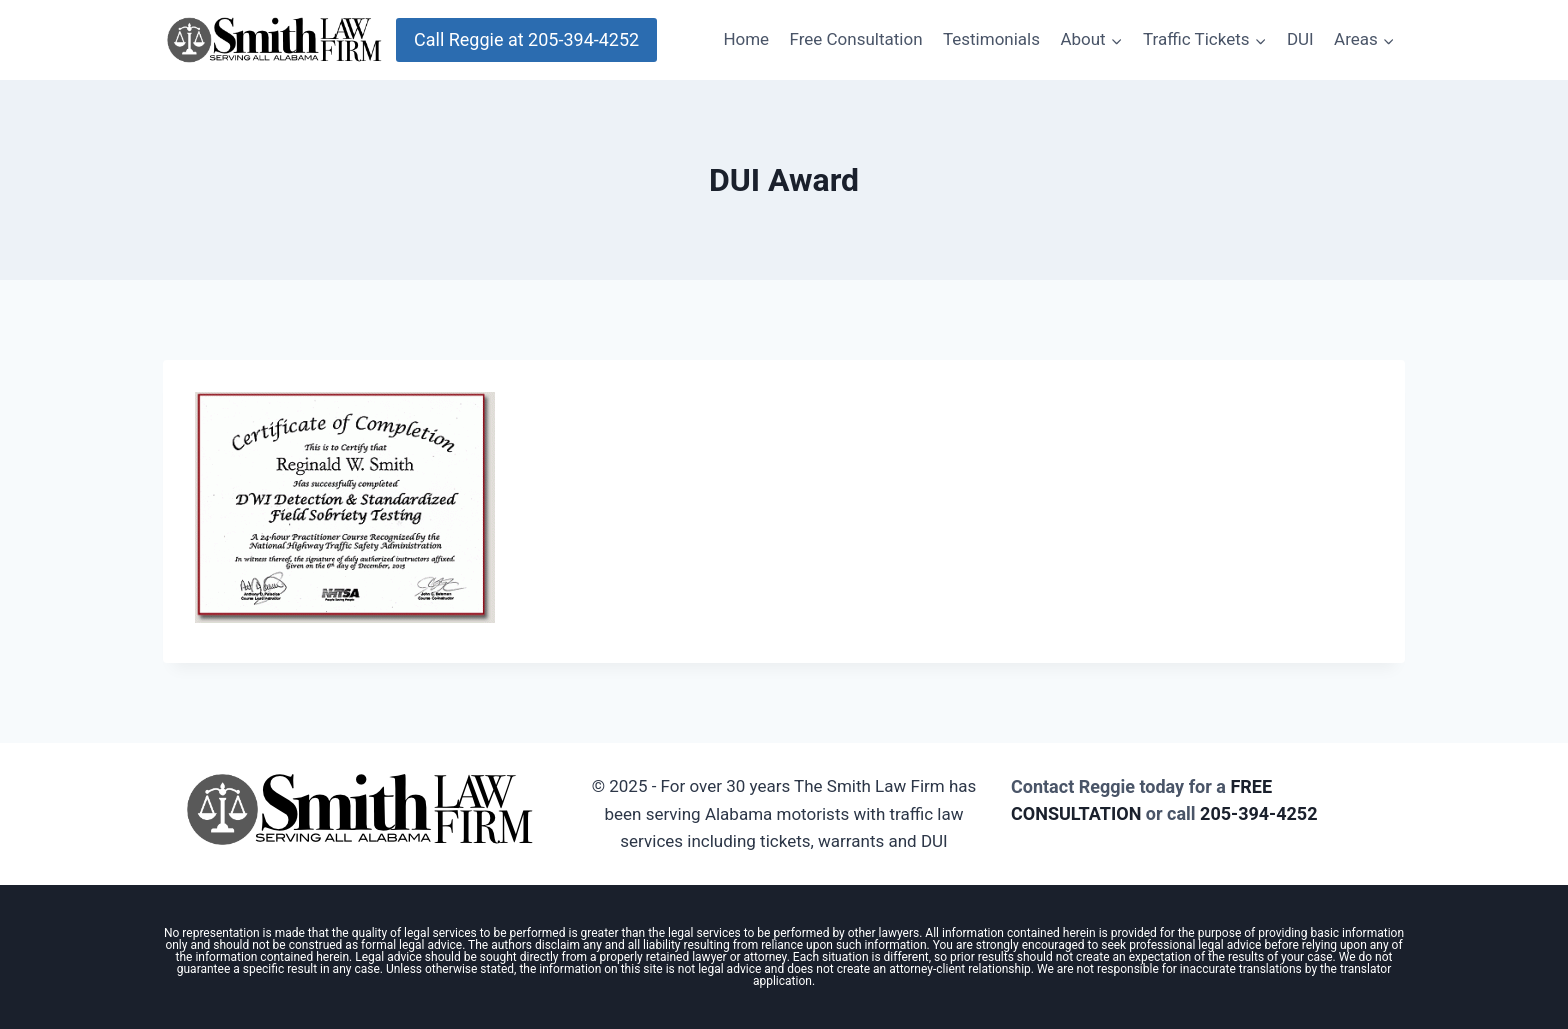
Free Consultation (856, 39)
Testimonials (991, 39)
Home (746, 39)
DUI (1300, 39)
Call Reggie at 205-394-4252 (526, 39)
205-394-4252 (1258, 813)
